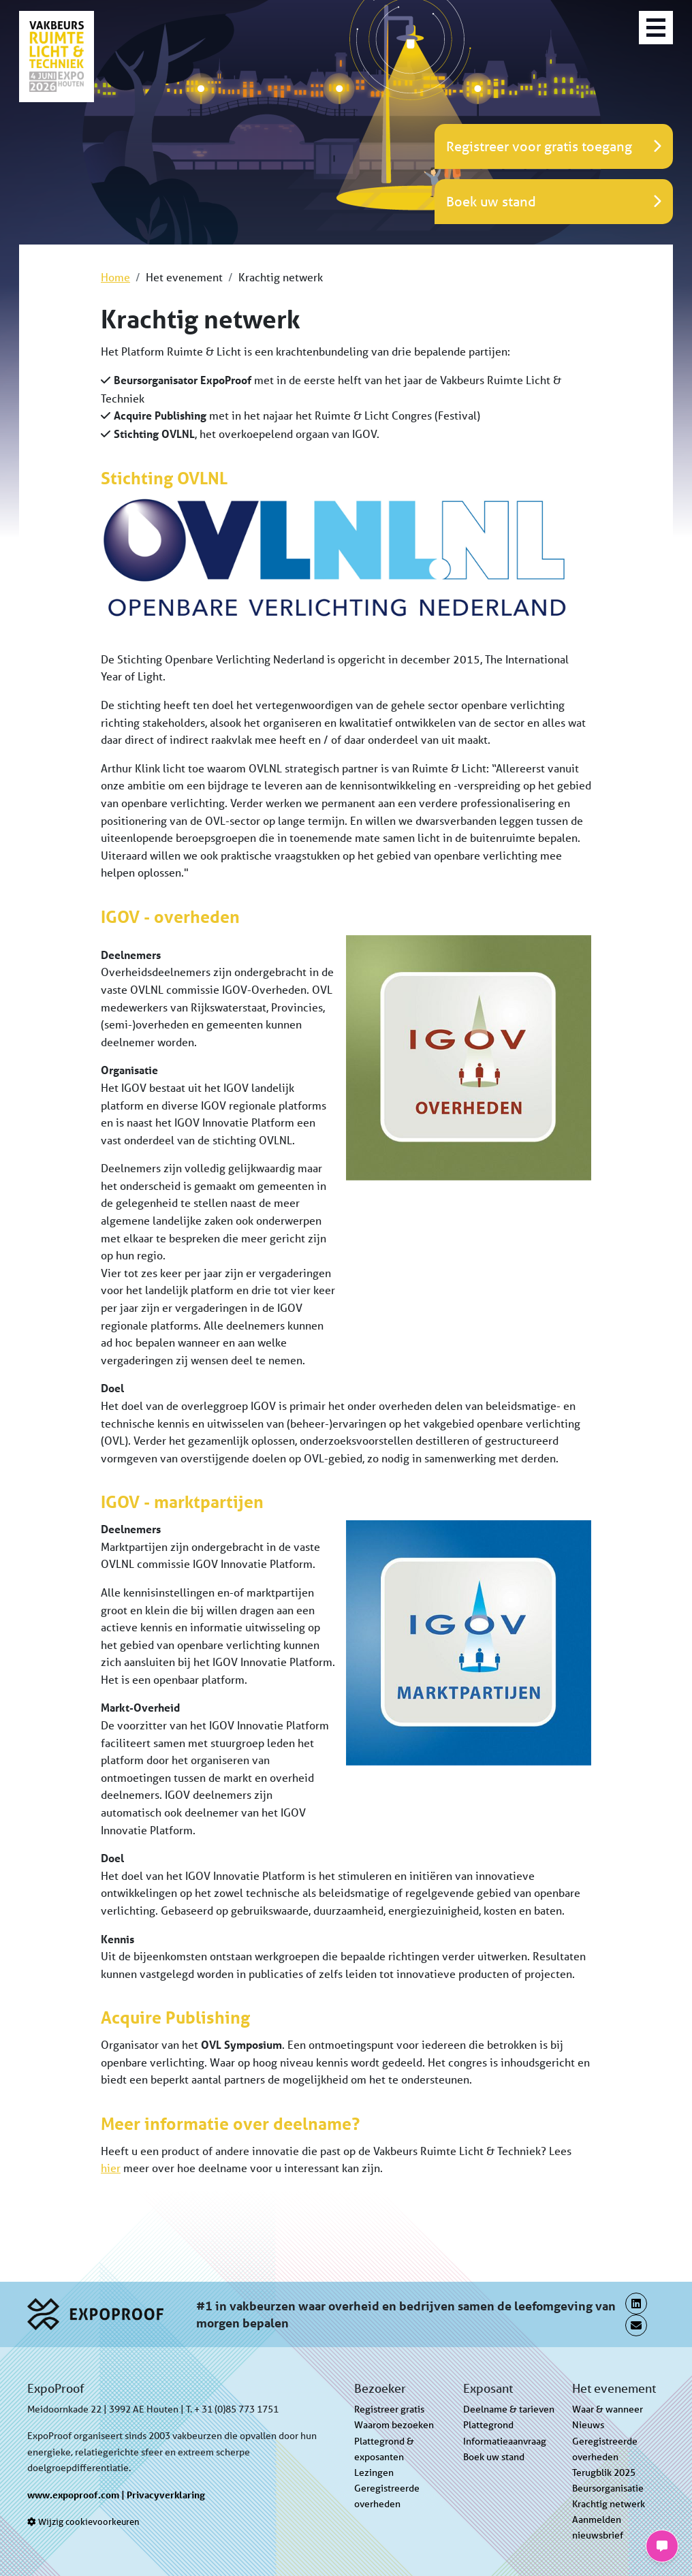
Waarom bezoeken (394, 2425)
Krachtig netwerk (608, 2504)
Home (115, 277)
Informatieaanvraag (504, 2441)
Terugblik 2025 (603, 2472)
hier (111, 2168)
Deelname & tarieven (508, 2409)
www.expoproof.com (73, 2494)
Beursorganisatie (608, 2488)
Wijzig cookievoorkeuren (83, 2522)
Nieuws (588, 2425)
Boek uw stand (493, 2457)
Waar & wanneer (607, 2409)
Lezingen (374, 2472)
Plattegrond (488, 2425)
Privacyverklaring (166, 2494)
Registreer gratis (389, 2409)
